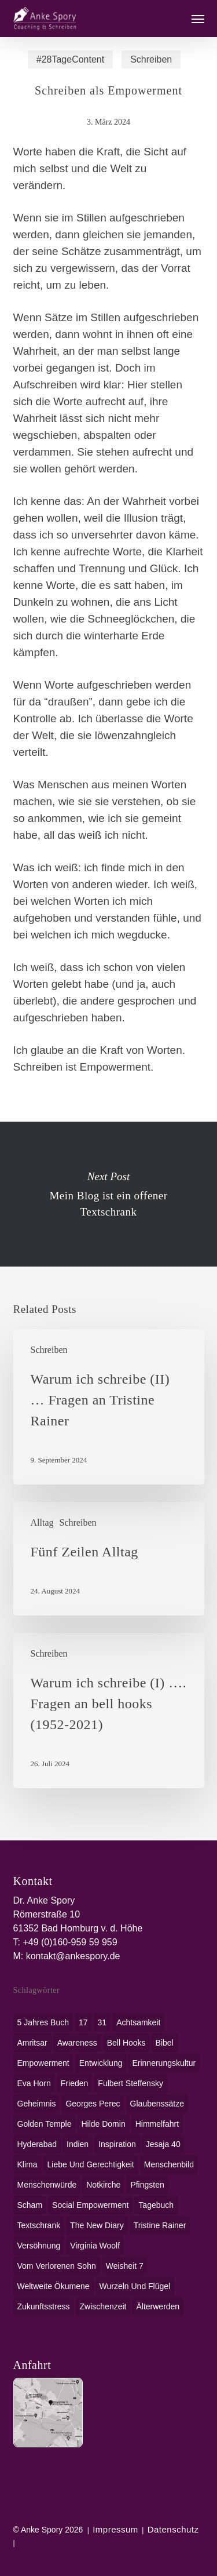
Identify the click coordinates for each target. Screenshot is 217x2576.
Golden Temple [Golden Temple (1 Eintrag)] (44, 2124)
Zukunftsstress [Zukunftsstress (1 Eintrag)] (43, 2306)
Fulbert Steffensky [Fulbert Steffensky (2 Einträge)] (130, 2083)
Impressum (115, 2529)
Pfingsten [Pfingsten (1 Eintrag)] (147, 2184)
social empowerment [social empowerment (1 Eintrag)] (90, 2205)
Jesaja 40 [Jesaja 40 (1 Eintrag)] (163, 2144)
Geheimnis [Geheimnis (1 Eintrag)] (36, 2103)
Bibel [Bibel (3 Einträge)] (165, 2042)
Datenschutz (173, 2529)
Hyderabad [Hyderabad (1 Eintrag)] (37, 2144)
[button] (198, 18)
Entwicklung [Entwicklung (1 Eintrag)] (101, 2063)
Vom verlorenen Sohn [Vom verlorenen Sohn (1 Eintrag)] (56, 2266)
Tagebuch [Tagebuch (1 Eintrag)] (156, 2205)
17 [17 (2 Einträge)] (83, 2022)
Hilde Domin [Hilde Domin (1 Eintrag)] (103, 2124)
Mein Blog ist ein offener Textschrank (108, 1194)
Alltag (42, 1522)
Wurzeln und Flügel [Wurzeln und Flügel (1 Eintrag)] (135, 2286)
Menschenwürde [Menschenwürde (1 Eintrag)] (47, 2184)
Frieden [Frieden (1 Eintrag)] (74, 2083)
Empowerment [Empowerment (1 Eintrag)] (43, 2063)
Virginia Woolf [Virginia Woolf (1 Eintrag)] (95, 2245)
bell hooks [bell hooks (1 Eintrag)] (126, 2042)
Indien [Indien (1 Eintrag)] (78, 2144)
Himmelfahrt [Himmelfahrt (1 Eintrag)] (157, 2124)
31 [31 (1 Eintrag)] (102, 2022)
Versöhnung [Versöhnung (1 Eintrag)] (39, 2245)
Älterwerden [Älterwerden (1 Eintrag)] (157, 2306)
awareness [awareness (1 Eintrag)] (77, 2042)
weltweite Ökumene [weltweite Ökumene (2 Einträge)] (53, 2286)
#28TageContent (70, 59)
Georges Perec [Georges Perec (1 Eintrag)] (92, 2103)
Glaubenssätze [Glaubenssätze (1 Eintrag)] (157, 2103)
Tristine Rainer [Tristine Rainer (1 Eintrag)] (160, 2225)
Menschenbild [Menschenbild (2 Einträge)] (169, 2164)
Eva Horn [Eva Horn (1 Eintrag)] (34, 2083)
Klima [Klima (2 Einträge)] (27, 2164)
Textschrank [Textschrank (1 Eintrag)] (39, 2225)
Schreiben (151, 59)
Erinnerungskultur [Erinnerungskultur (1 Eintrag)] (164, 2063)
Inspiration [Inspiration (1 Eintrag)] (117, 2144)
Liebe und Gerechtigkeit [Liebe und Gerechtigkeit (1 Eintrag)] (90, 2164)
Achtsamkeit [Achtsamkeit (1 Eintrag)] (138, 2022)
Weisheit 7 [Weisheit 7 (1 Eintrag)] (125, 2266)
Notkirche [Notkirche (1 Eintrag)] (103, 2184)
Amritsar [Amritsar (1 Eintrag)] (32, 2042)
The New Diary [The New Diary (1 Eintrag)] (97, 2225)
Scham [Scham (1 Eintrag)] (30, 2205)
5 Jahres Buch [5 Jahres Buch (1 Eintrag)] (43, 2022)
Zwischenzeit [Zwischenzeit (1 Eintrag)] (103, 2306)
